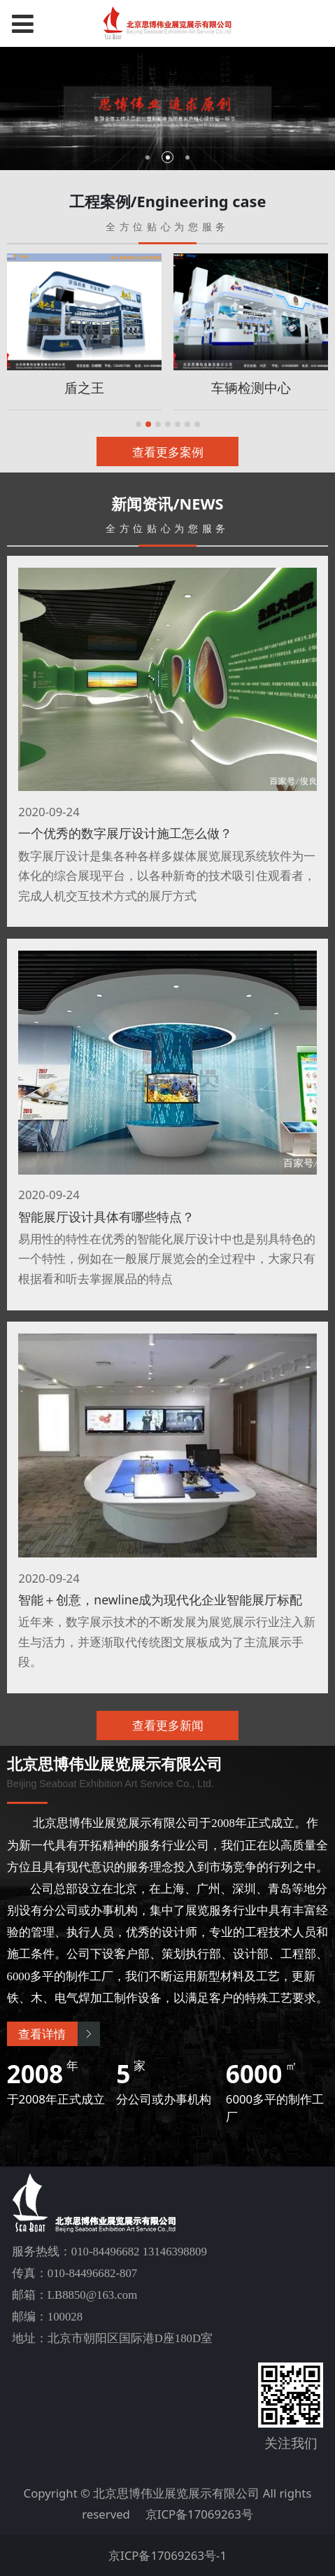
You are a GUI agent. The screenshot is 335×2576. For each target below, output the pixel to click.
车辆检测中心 (251, 387)
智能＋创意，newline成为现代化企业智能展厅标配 (160, 1599)
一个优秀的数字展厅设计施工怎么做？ (125, 833)
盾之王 (84, 387)
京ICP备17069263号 (199, 2514)
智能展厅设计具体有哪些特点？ (106, 1216)
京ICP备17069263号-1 (167, 2555)
